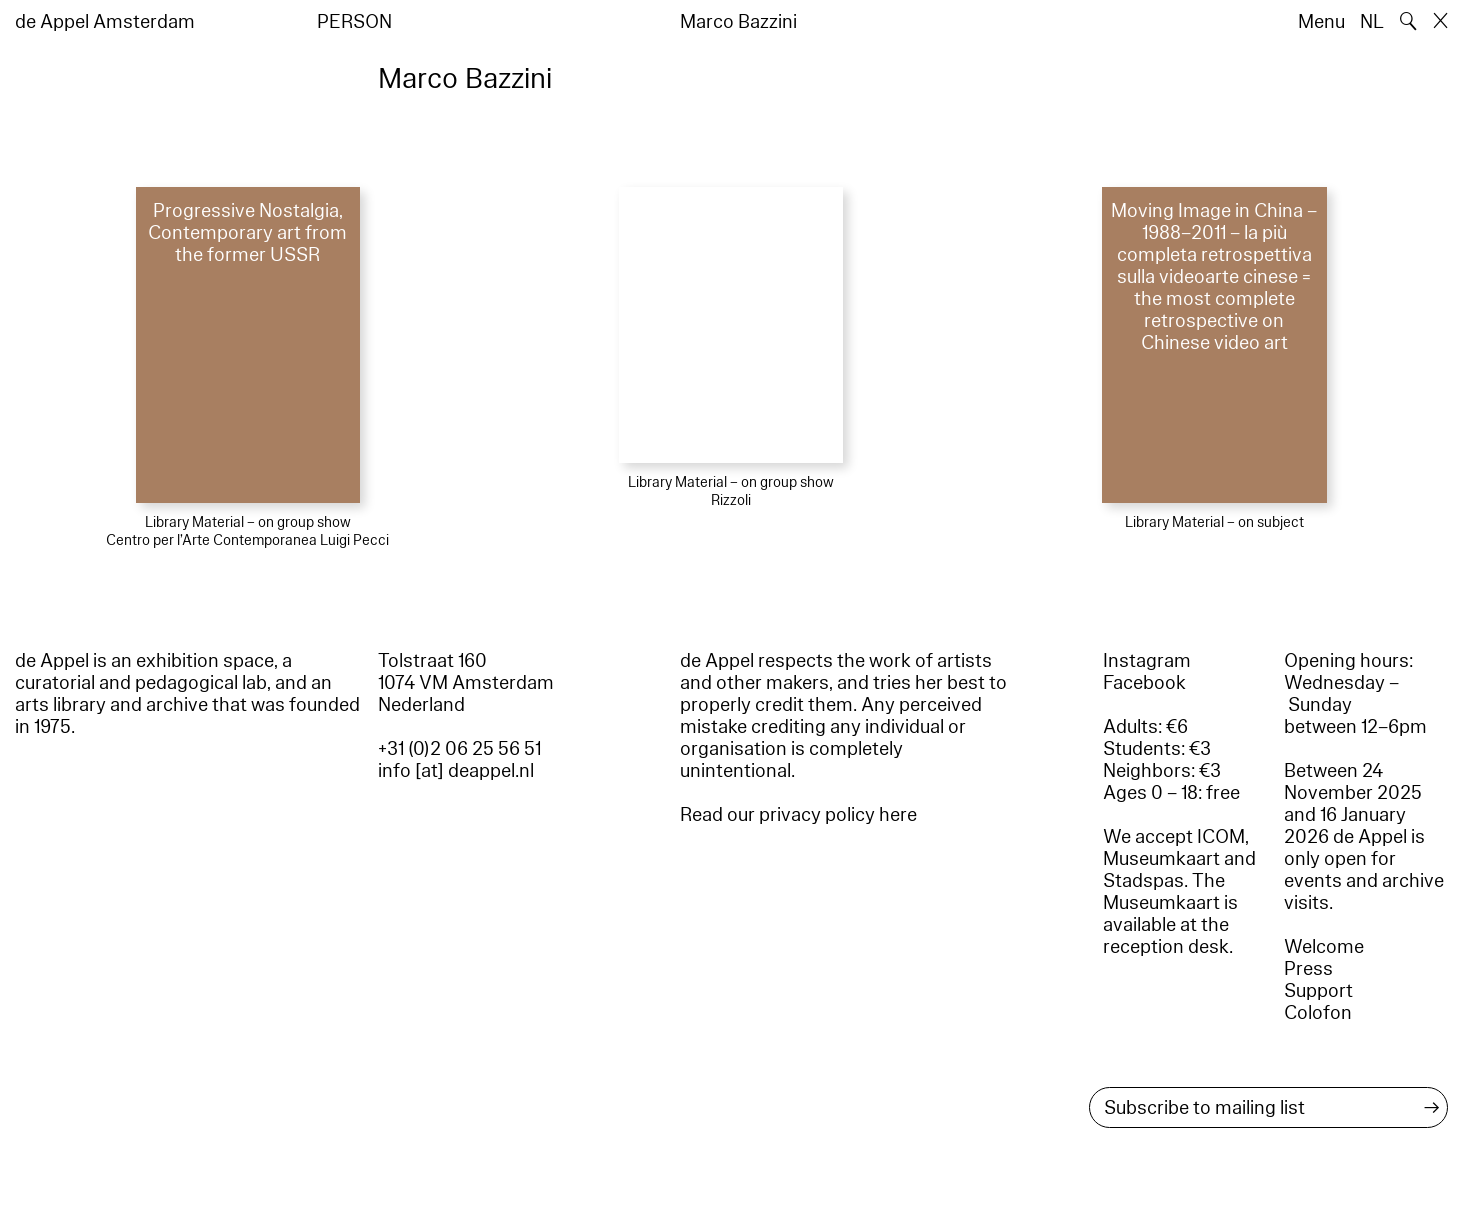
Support (1318, 991)
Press (1308, 969)
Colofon (1318, 1013)
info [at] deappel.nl (456, 771)
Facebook (1144, 683)
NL (1372, 22)
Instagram (1147, 661)
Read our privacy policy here (798, 815)
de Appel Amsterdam (105, 22)
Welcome (1324, 947)
